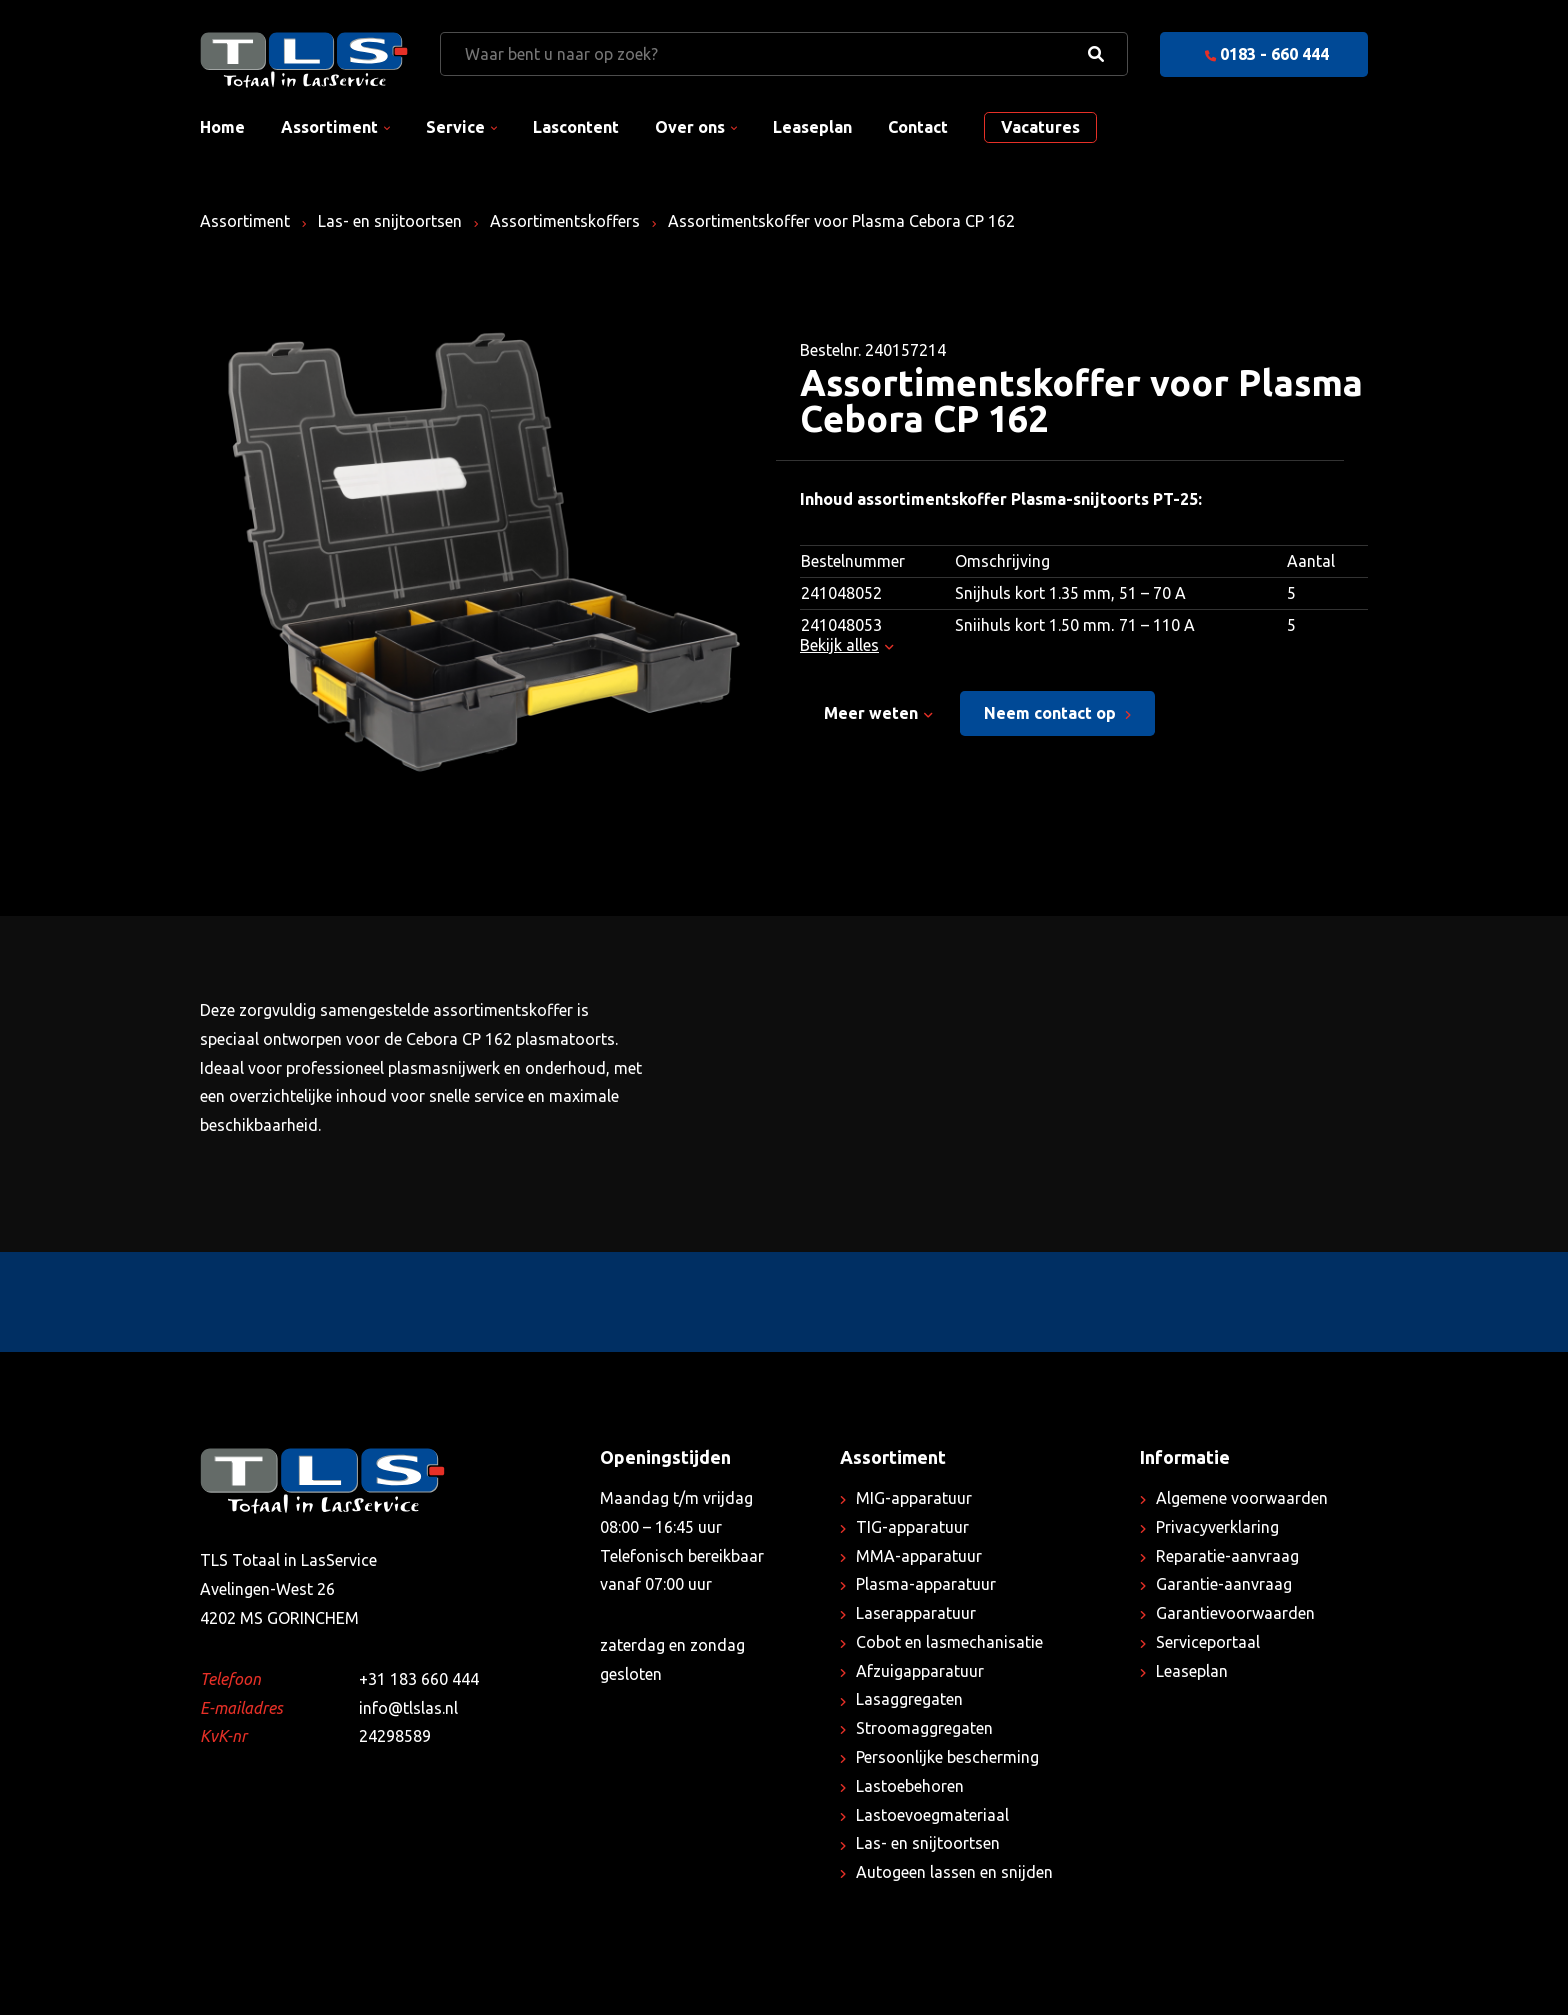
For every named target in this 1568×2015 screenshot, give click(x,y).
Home (222, 127)
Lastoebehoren (910, 1786)
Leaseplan (812, 127)
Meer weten (878, 713)
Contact (918, 127)
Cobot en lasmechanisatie (949, 1642)
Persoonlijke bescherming (947, 1757)
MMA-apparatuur (919, 1556)
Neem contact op (1058, 713)
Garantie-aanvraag (1224, 1584)
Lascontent (576, 127)
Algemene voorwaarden (1242, 1498)
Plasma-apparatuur (926, 1584)
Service (455, 127)
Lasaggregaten (909, 1699)
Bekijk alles (846, 645)
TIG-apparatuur (912, 1527)
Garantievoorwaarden (1235, 1613)
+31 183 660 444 (419, 1679)
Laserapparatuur (916, 1613)
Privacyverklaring (1217, 1527)
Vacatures (1040, 127)
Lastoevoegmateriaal (932, 1815)
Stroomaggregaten (924, 1728)
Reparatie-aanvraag (1227, 1556)
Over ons (690, 127)
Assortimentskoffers (565, 221)
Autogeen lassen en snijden (954, 1872)
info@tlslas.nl (408, 1708)
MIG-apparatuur (914, 1498)
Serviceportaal (1208, 1642)
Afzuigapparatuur (920, 1671)
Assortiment (329, 127)
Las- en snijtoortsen (390, 221)
